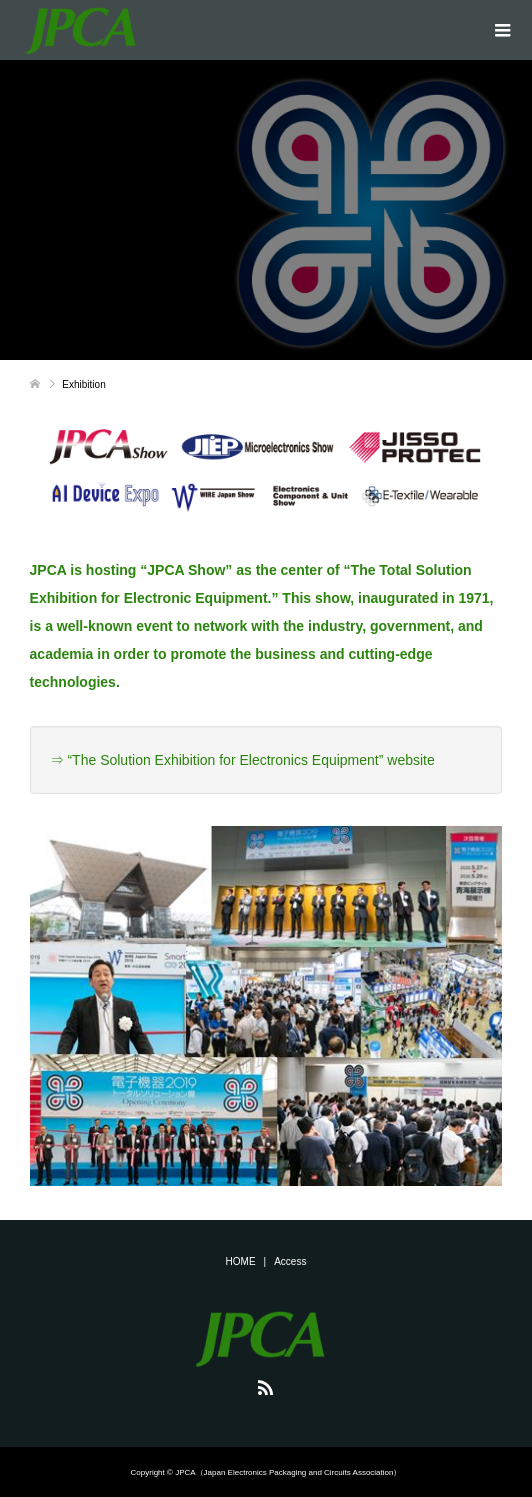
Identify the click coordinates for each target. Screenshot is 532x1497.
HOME (241, 1261)
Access (290, 1261)
